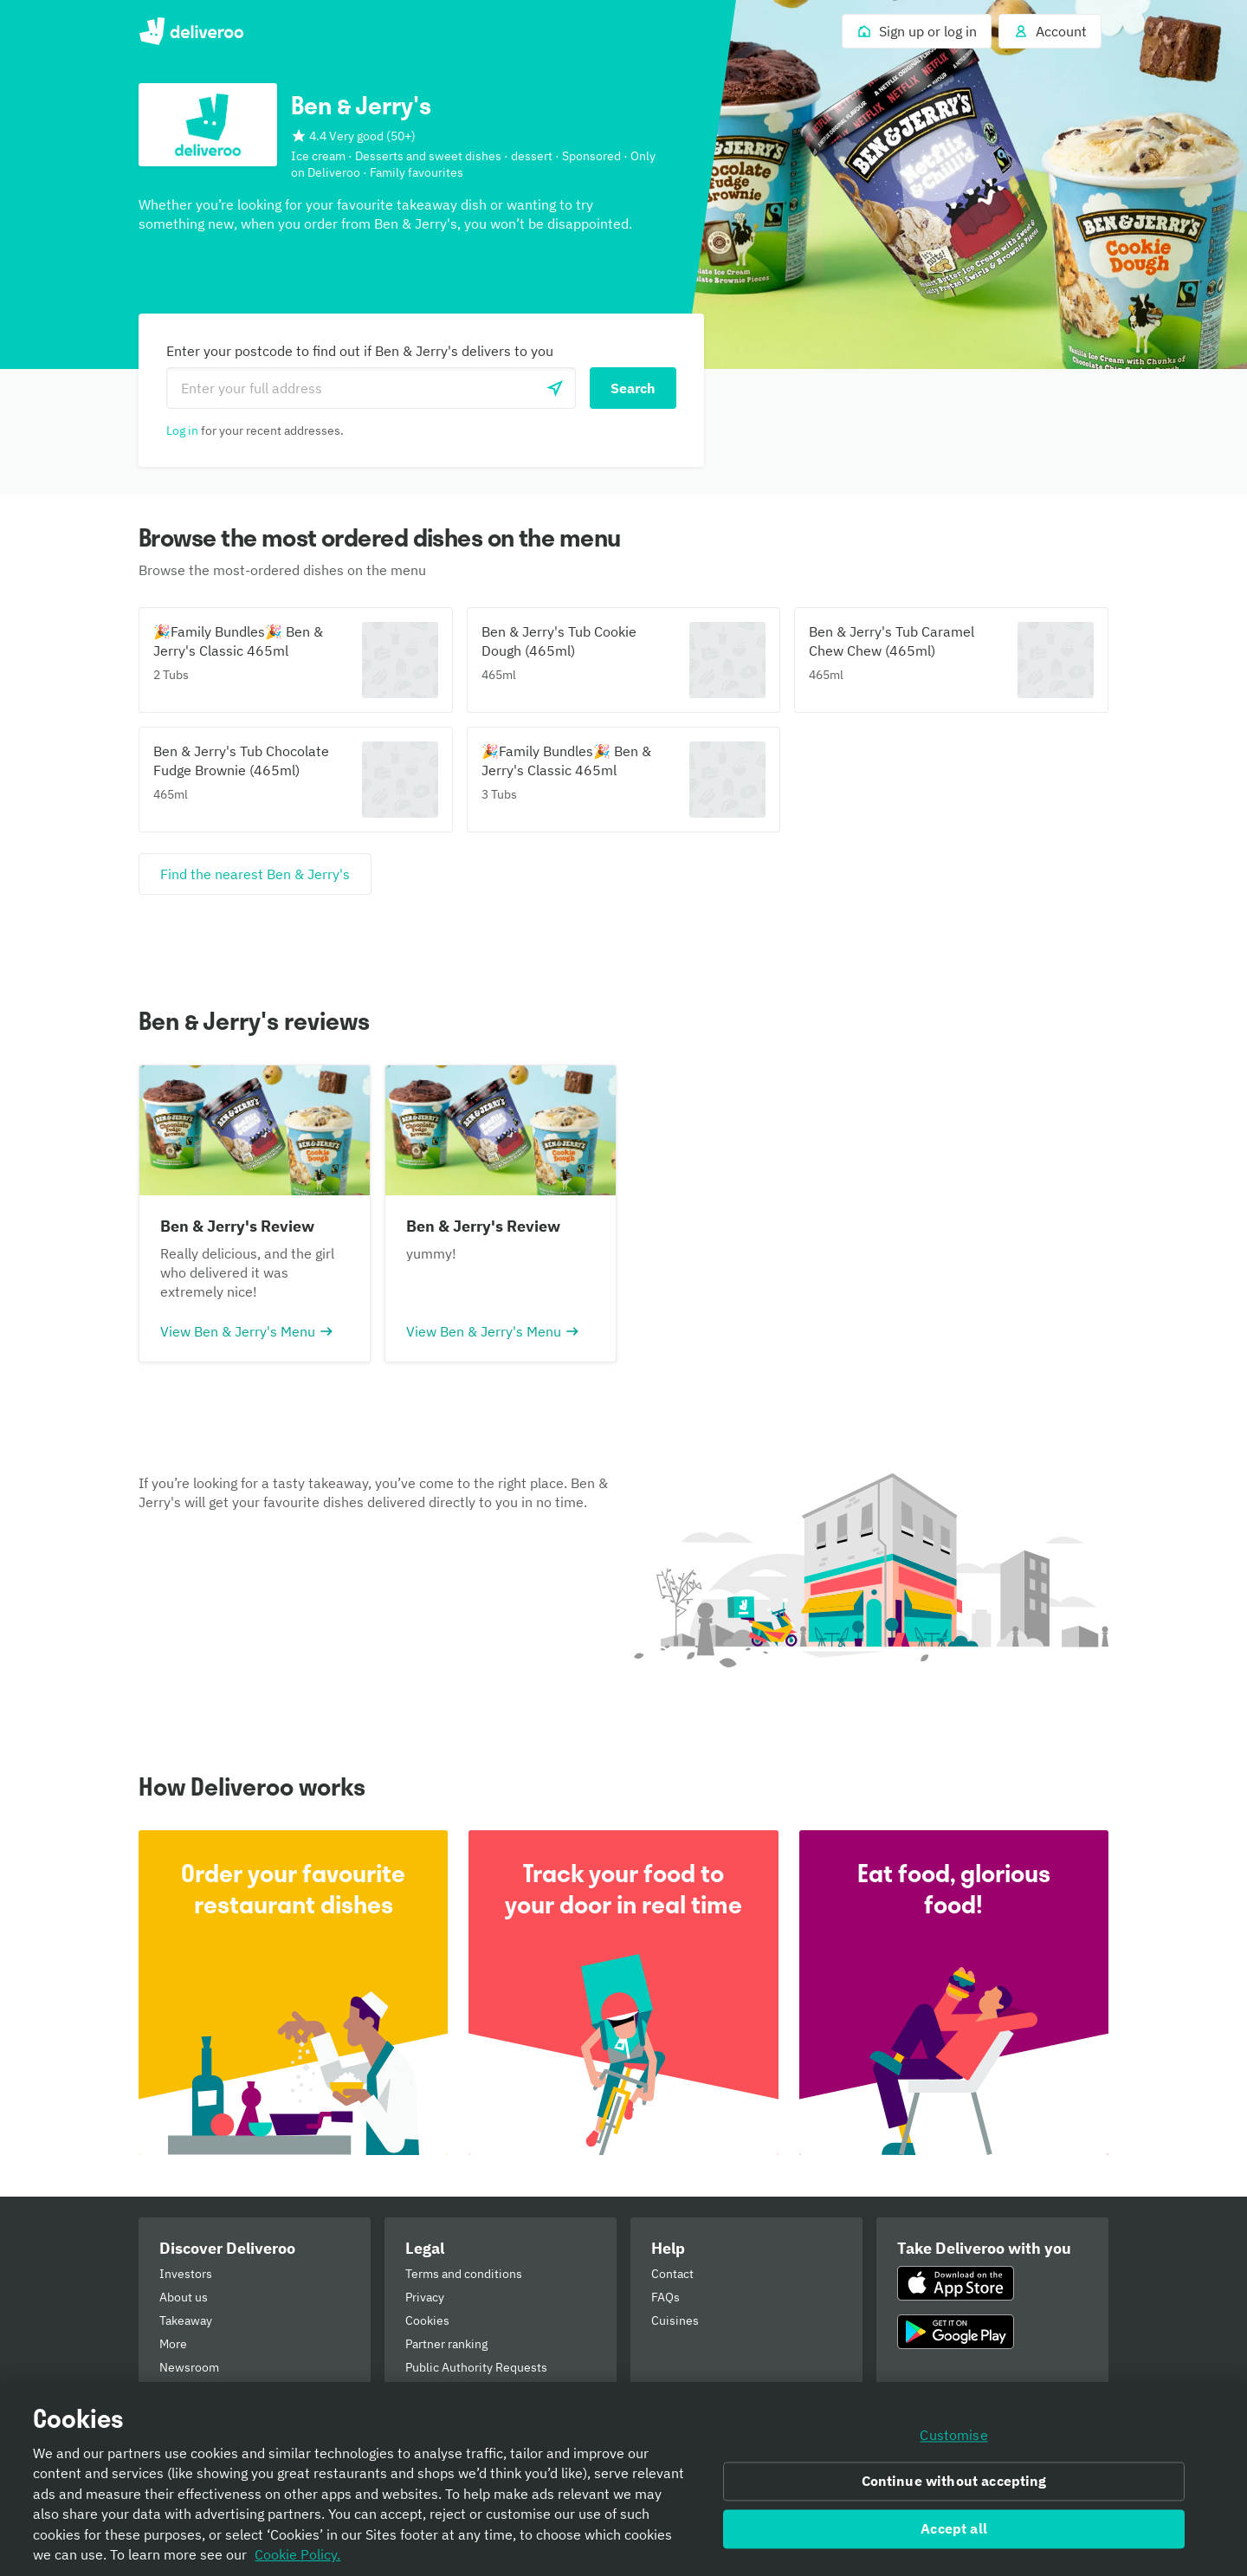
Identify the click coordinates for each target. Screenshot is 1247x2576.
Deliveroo (191, 31)
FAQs (665, 2297)
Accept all (954, 2535)
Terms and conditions (463, 2274)
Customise (953, 2441)
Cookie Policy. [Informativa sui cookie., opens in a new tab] (297, 2561)
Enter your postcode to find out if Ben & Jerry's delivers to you (359, 350)
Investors (185, 2274)
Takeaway (185, 2320)
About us (183, 2297)
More (173, 2344)
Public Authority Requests (476, 2367)
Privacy (424, 2297)
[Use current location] (555, 388)
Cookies (427, 2320)
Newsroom (189, 2367)
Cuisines (675, 2320)
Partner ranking (446, 2344)
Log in (182, 430)
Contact (672, 2274)
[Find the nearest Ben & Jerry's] (255, 874)
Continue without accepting (954, 2487)
